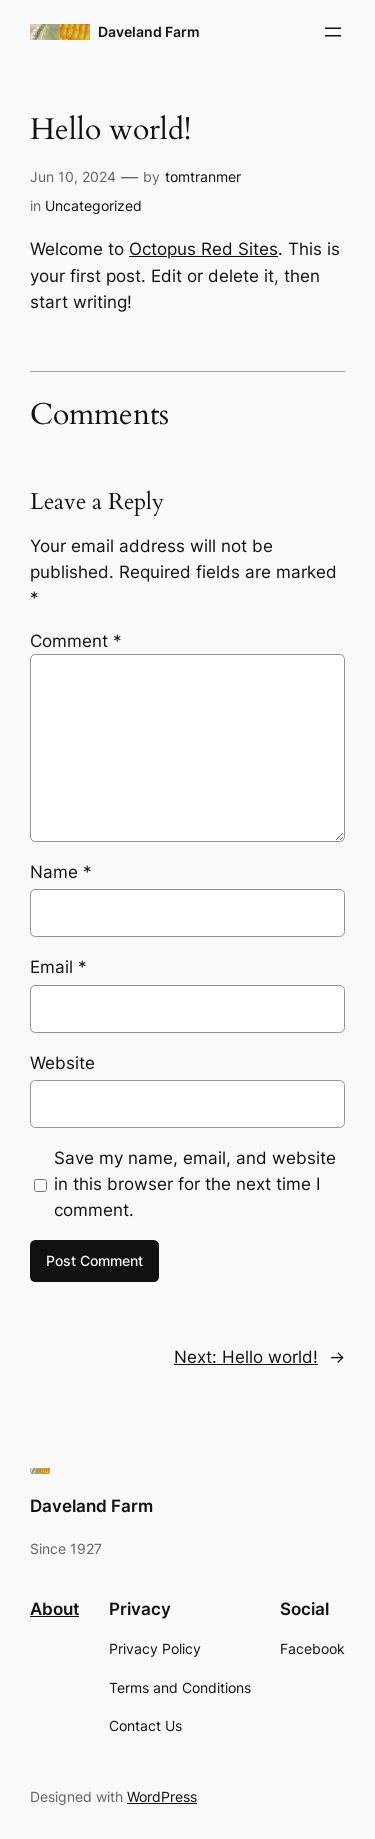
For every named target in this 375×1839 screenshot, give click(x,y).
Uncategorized (93, 205)
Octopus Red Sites (203, 249)
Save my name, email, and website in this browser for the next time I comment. (195, 1184)
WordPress (162, 1796)
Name (61, 872)
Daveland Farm (149, 31)
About (54, 1609)
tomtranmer (203, 176)
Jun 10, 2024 (73, 176)
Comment (76, 641)
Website (62, 1063)
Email (58, 967)
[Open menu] (333, 32)
